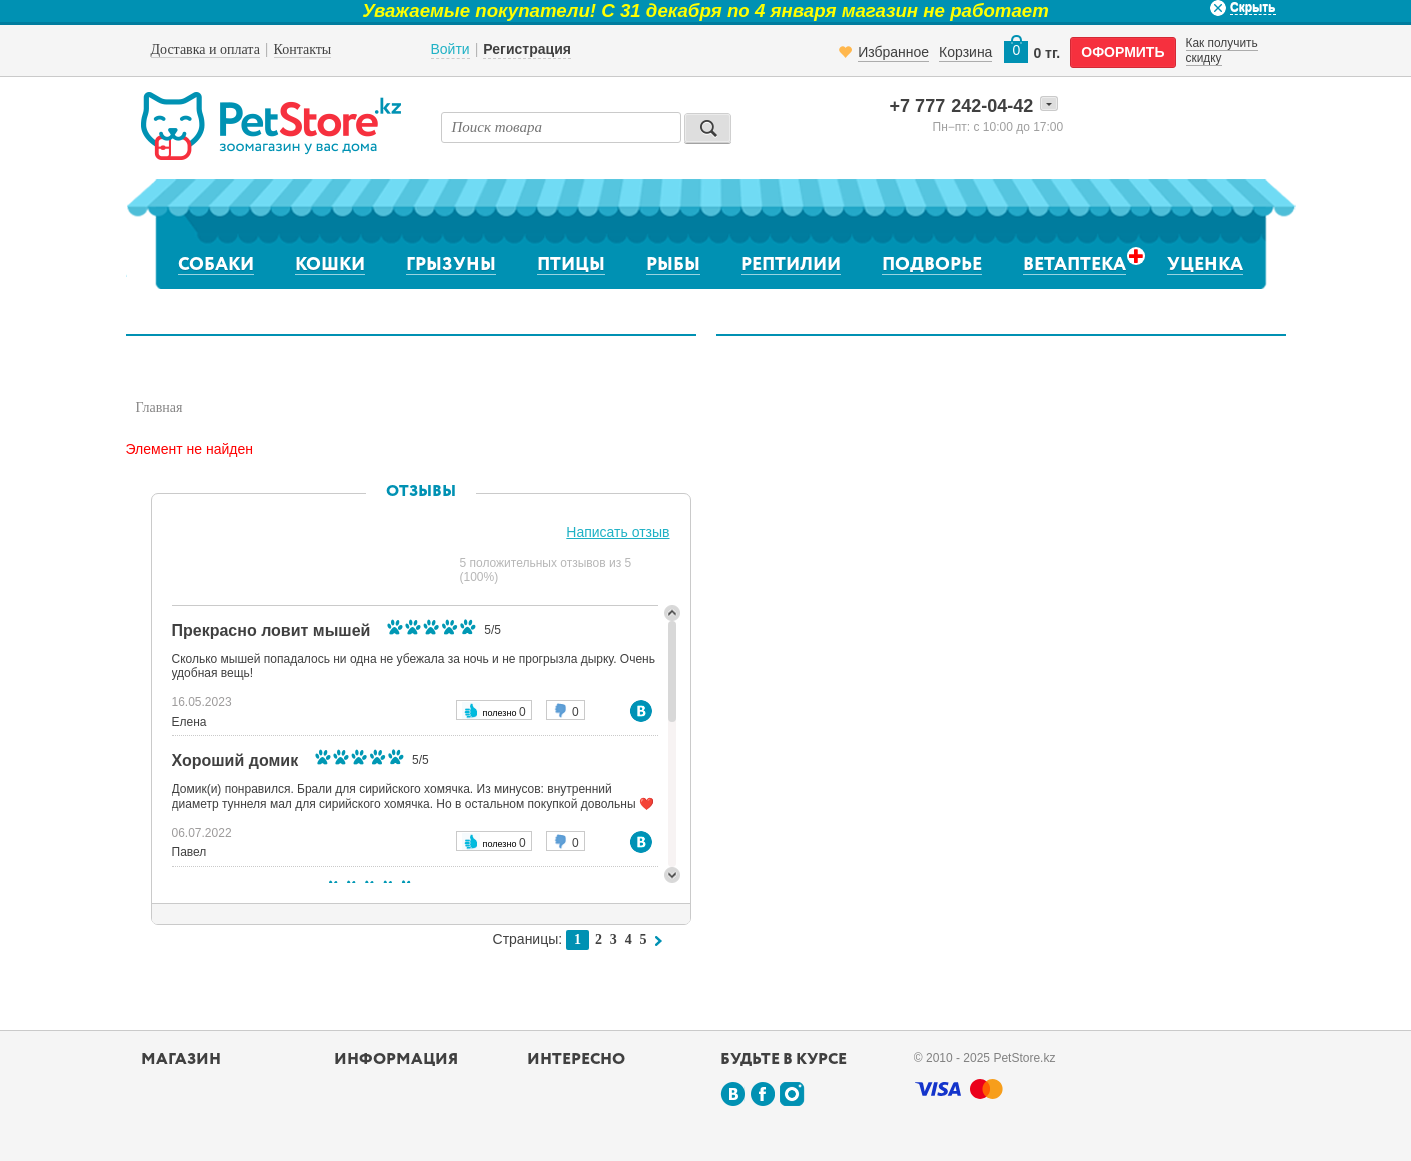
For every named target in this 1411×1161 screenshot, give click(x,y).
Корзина (965, 52)
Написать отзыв (617, 532)
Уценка (1205, 265)
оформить (1122, 52)
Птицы (571, 265)
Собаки (216, 265)
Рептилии (791, 265)
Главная (159, 407)
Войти (450, 49)
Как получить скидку (1222, 50)
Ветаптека (1074, 264)
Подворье (932, 265)
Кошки (330, 265)
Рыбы (673, 265)
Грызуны (451, 265)
